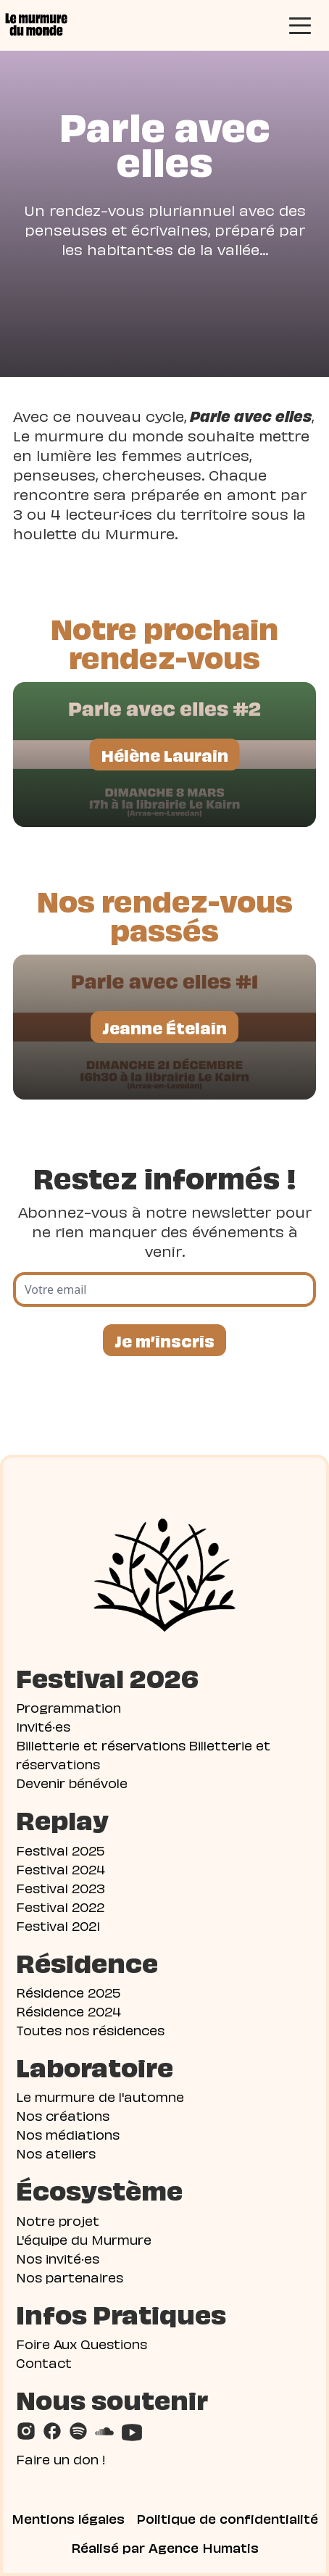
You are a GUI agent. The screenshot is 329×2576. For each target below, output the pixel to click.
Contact (44, 2362)
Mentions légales (68, 2518)
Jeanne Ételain (164, 1026)
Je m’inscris (164, 1340)
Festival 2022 (60, 1906)
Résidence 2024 (68, 2010)
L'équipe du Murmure (83, 2239)
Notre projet (57, 2220)
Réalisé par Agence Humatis (165, 2547)
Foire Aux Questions (81, 2343)
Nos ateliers (56, 2152)
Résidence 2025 (68, 1991)
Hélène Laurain (164, 754)
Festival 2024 (60, 1868)
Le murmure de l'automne (100, 2096)
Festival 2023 (60, 1887)
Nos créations (62, 2115)
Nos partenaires (69, 2276)
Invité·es (43, 1725)
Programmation (68, 1707)
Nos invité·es (57, 2257)
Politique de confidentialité (227, 2518)
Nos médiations (68, 2133)
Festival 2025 (60, 1849)
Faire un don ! (61, 2458)
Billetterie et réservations (101, 1744)
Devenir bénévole (72, 1782)
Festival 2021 (58, 1925)
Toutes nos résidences (90, 2029)
